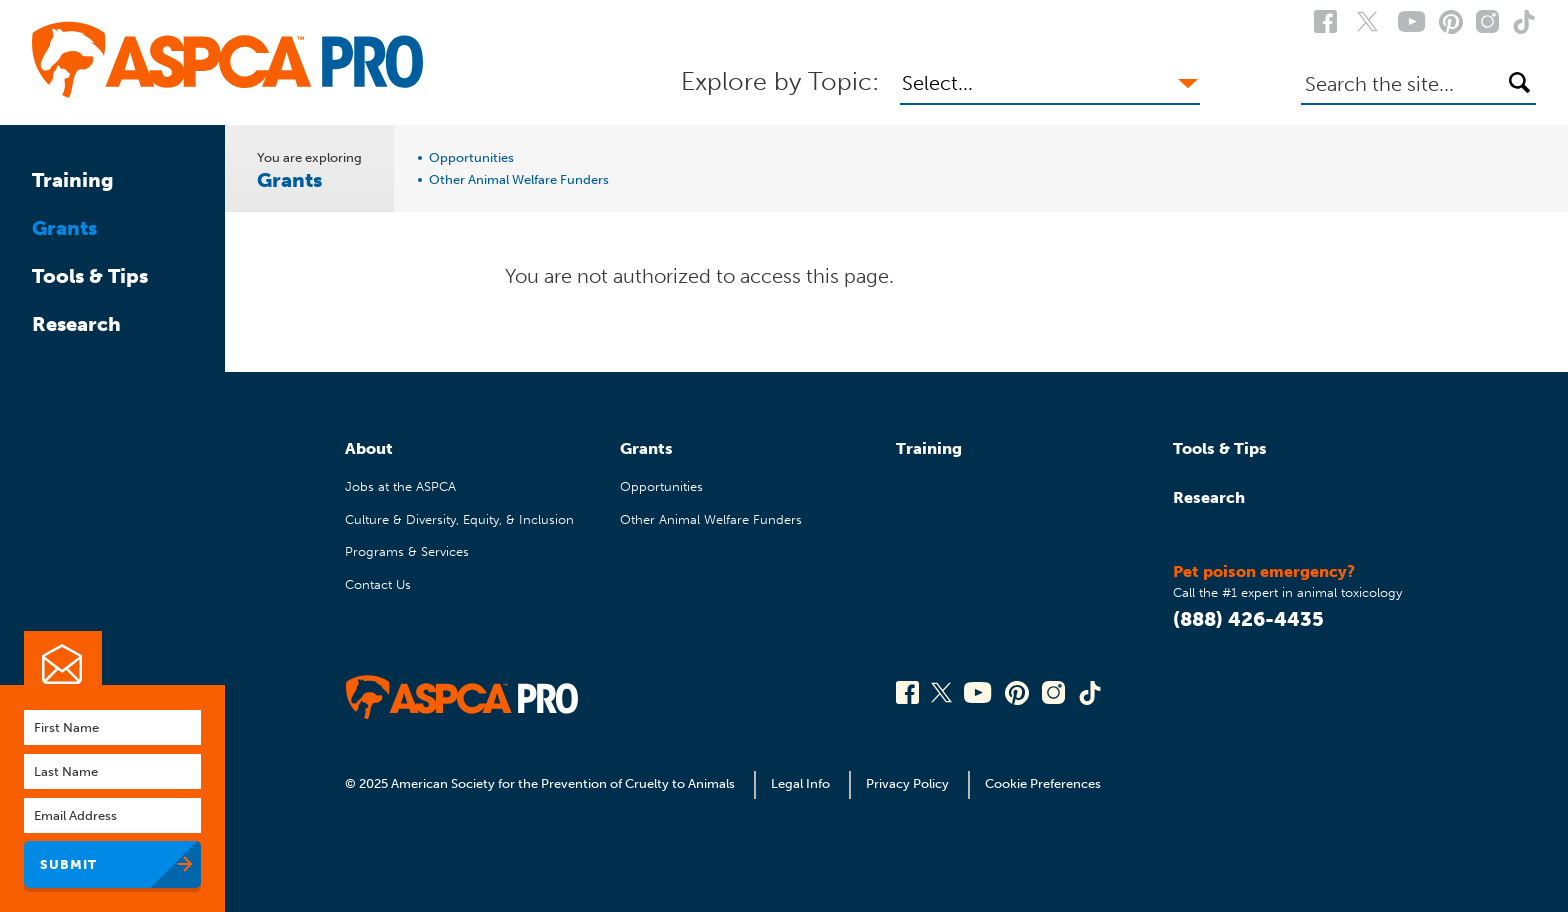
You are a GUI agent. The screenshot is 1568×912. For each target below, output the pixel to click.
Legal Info (800, 783)
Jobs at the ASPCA (400, 486)
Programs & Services (407, 551)
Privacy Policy (907, 783)
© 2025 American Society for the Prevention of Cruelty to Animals (541, 783)
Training (73, 180)
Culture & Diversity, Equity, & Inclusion (459, 519)
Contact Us (378, 584)
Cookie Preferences (1043, 783)
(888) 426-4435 (1248, 619)
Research (76, 324)
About (369, 448)
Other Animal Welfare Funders (519, 180)
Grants (64, 228)
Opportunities (471, 158)
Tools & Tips (90, 276)
